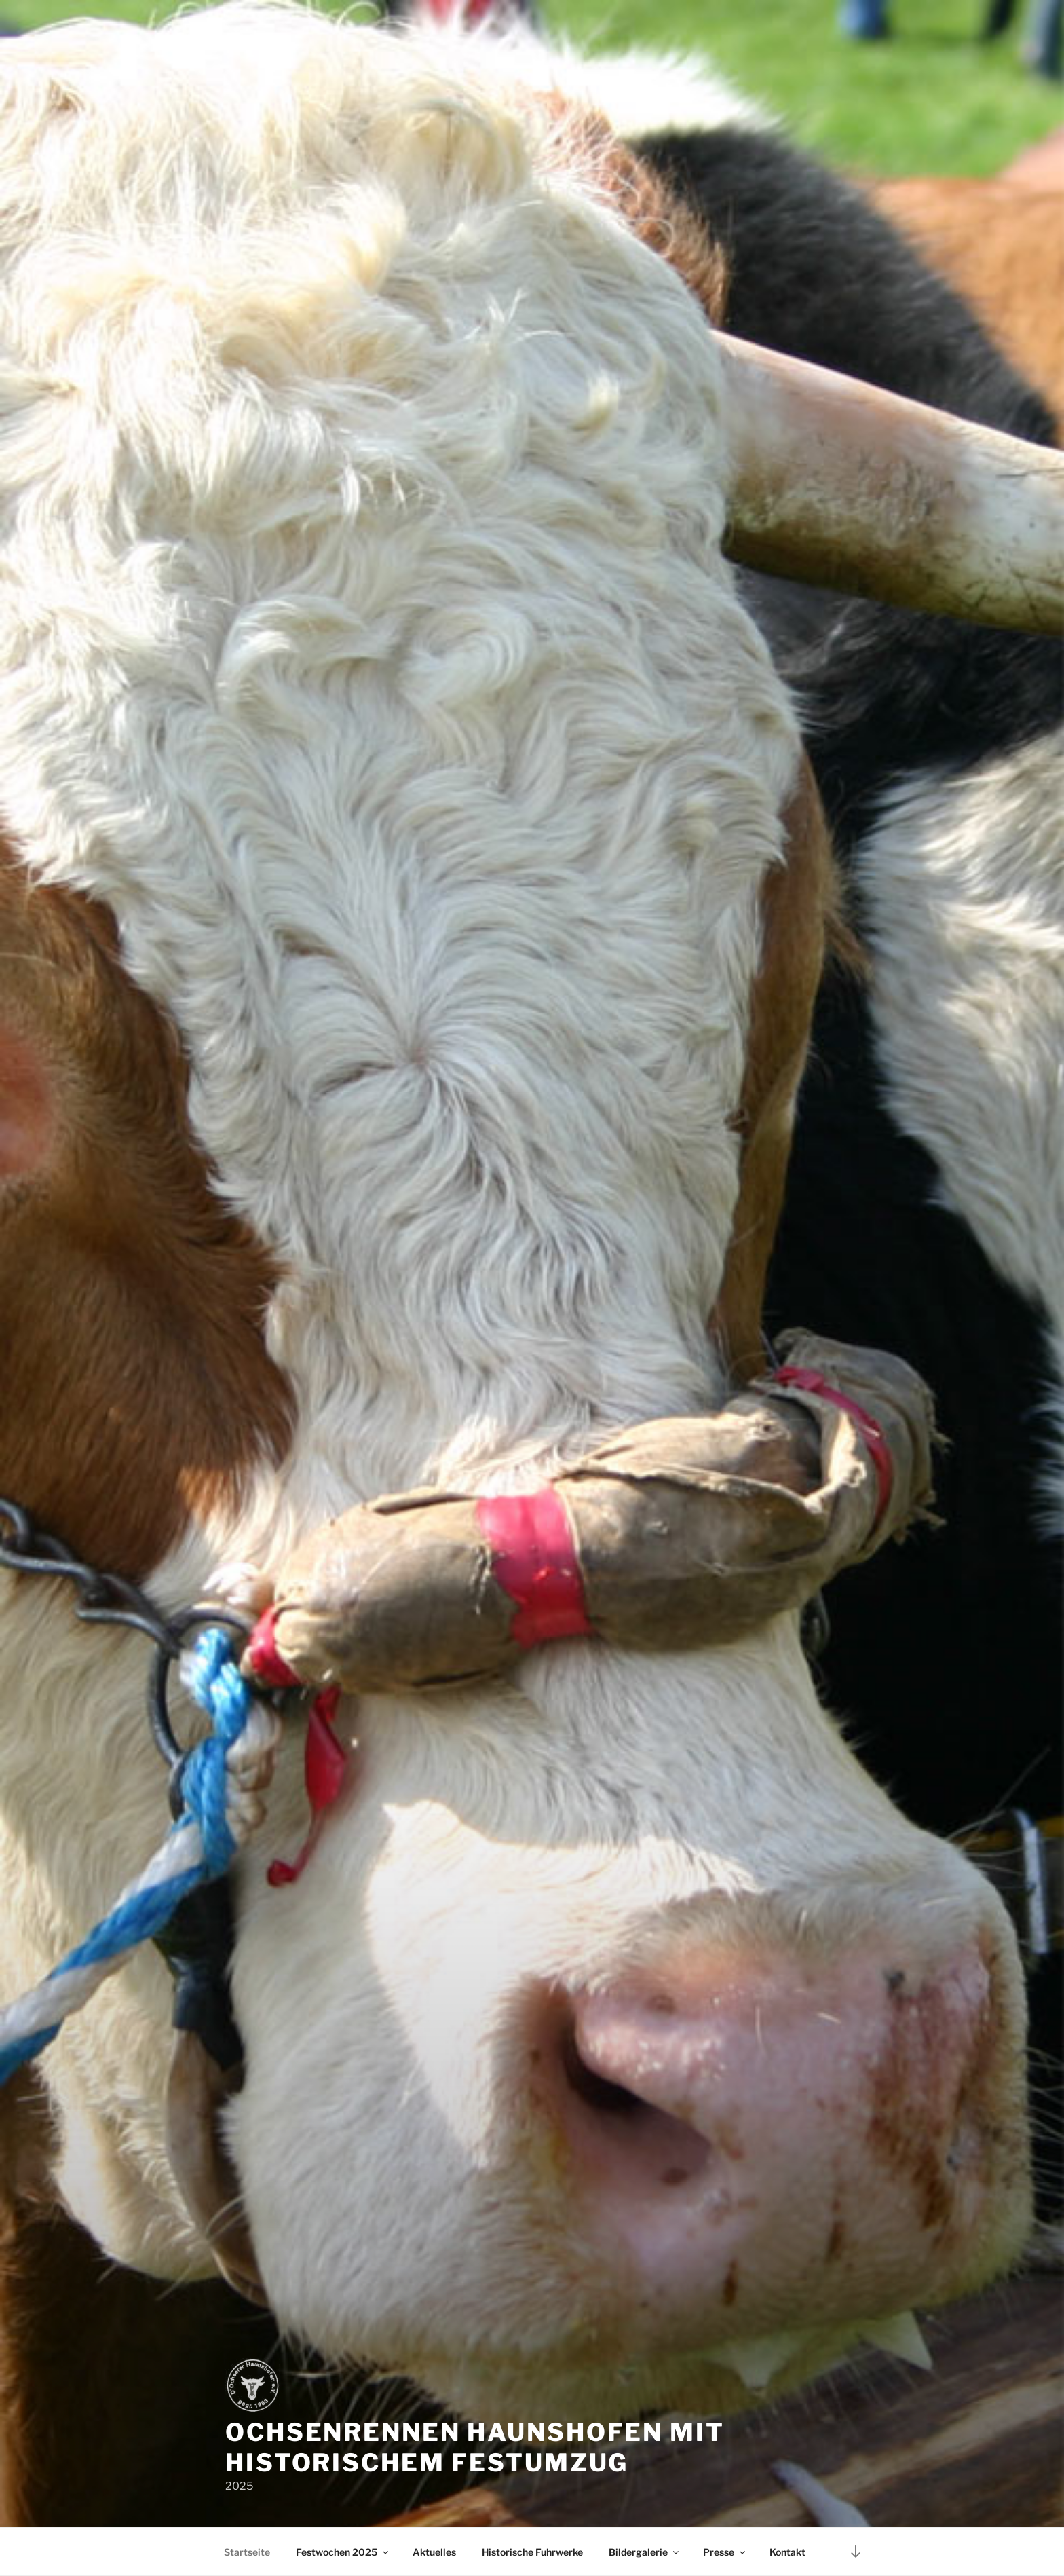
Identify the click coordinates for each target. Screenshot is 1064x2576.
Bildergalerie (645, 2552)
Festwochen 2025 (343, 2552)
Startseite (247, 2552)
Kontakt (787, 2552)
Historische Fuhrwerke (532, 2552)
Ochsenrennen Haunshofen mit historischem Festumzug (475, 2447)
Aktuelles (434, 2552)
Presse (725, 2552)
